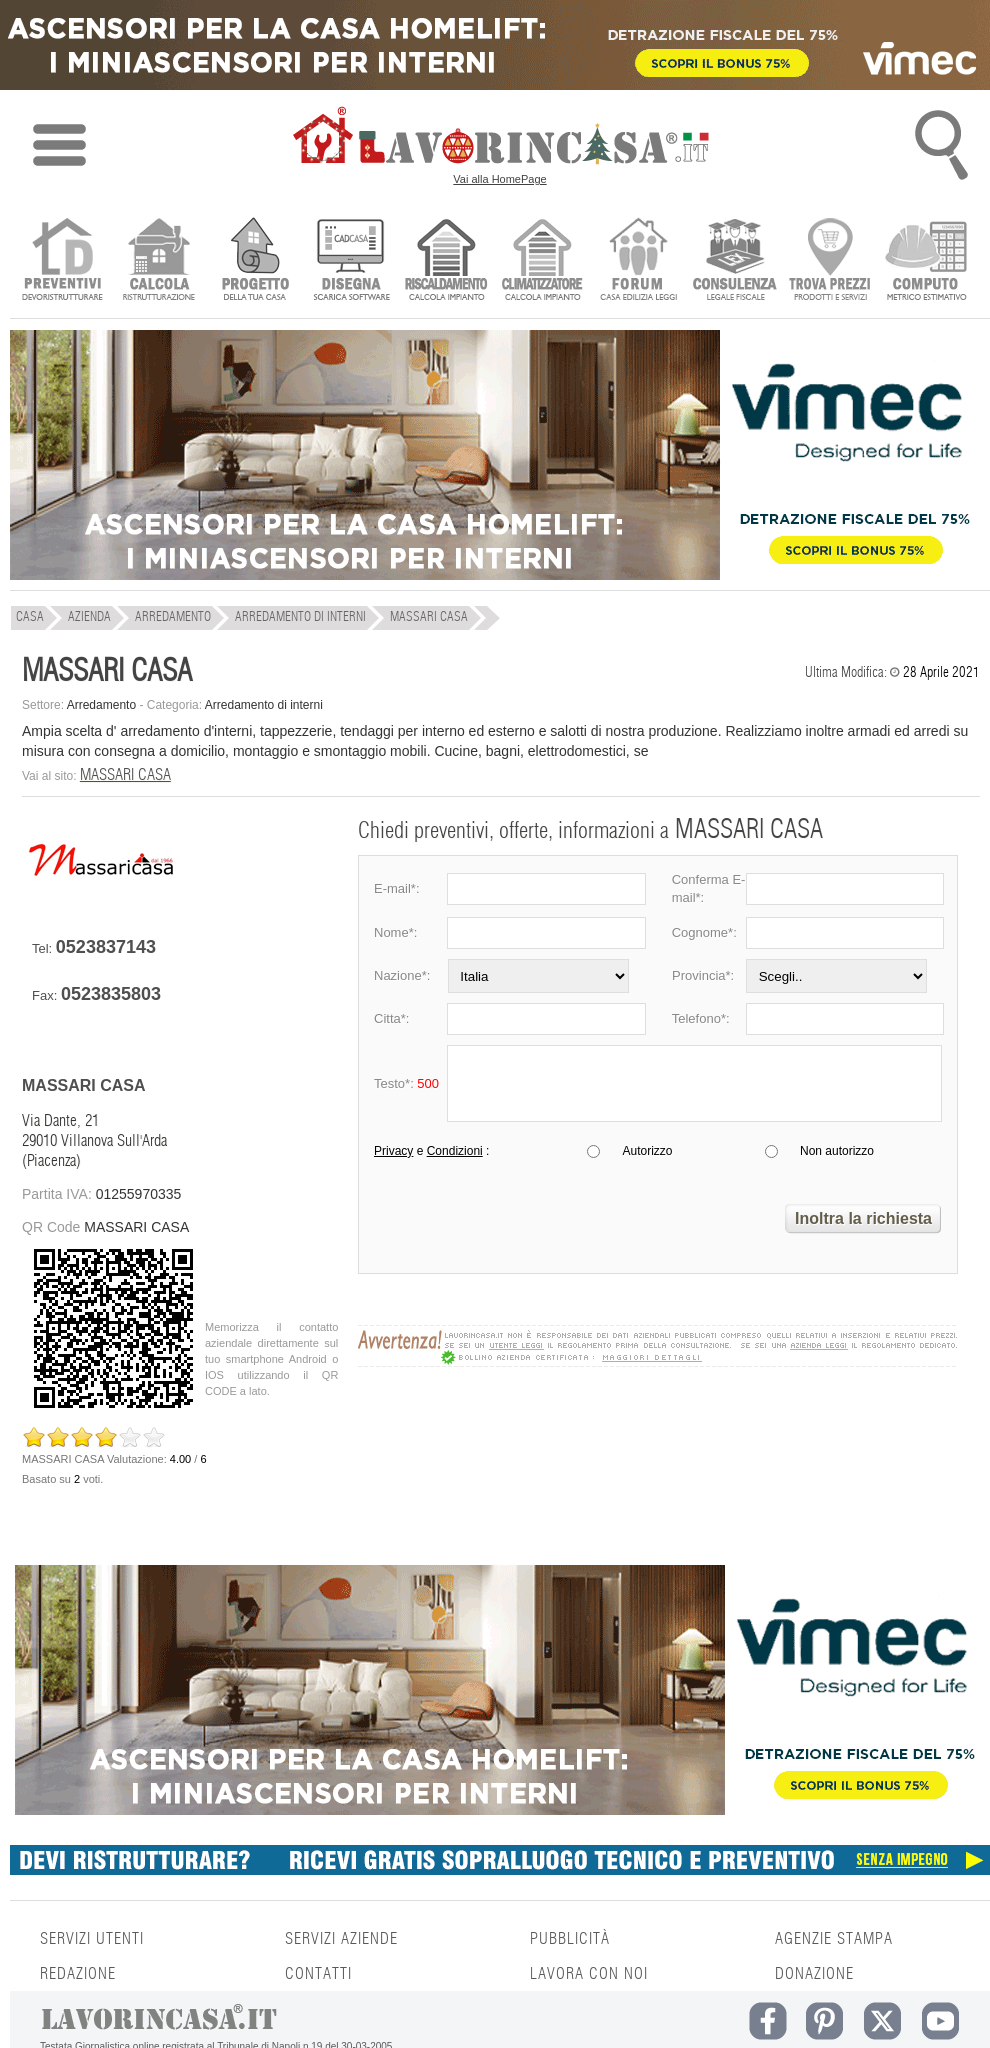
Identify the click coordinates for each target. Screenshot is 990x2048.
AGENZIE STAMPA (834, 1939)
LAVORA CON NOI (589, 1974)
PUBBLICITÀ (570, 1939)
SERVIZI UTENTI (92, 1939)
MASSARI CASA (125, 775)
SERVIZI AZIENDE (341, 1939)
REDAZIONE (78, 1974)
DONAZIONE (814, 1974)
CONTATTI (318, 1974)
